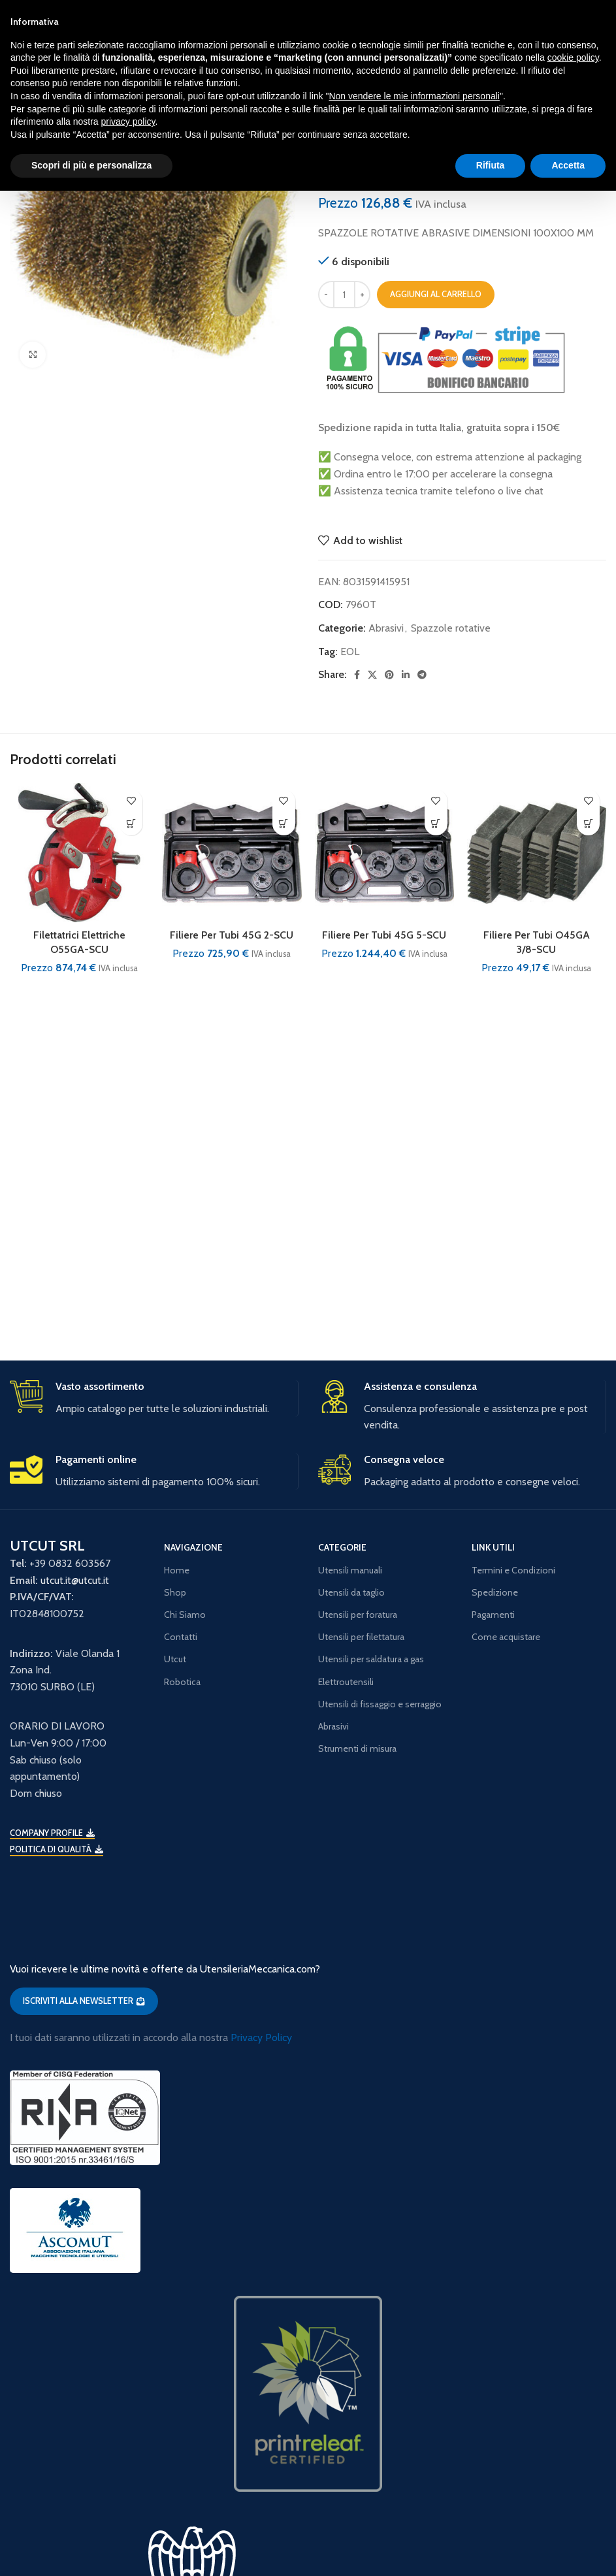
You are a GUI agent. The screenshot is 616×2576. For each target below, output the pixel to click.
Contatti (180, 1637)
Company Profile (52, 1833)
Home (176, 1570)
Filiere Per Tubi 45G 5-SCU (384, 935)
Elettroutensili (346, 1682)
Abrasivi (386, 628)
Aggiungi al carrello (435, 294)
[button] (131, 824)
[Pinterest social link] (389, 674)
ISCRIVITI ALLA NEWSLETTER (84, 2000)
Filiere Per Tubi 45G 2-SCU (231, 935)
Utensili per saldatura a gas (371, 1659)
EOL (349, 651)
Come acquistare (506, 1637)
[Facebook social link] (357, 674)
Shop (175, 1592)
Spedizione (495, 1592)
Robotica (182, 1682)
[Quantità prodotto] (344, 294)
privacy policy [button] (128, 121)
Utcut (175, 1659)
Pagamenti (493, 1614)
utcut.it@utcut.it (75, 1580)
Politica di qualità (56, 1849)
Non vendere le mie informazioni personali (414, 96)
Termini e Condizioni (513, 1570)
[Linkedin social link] (405, 674)
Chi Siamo (185, 1614)
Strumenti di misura (357, 1748)
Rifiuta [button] (490, 165)
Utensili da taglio (351, 1592)
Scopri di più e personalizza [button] (91, 165)
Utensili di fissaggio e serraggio (380, 1704)
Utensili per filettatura (361, 1637)
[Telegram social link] (421, 674)
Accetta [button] (568, 165)
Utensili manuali (350, 1570)
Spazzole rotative (451, 628)
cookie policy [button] (573, 57)
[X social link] (372, 674)
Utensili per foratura (357, 1614)
